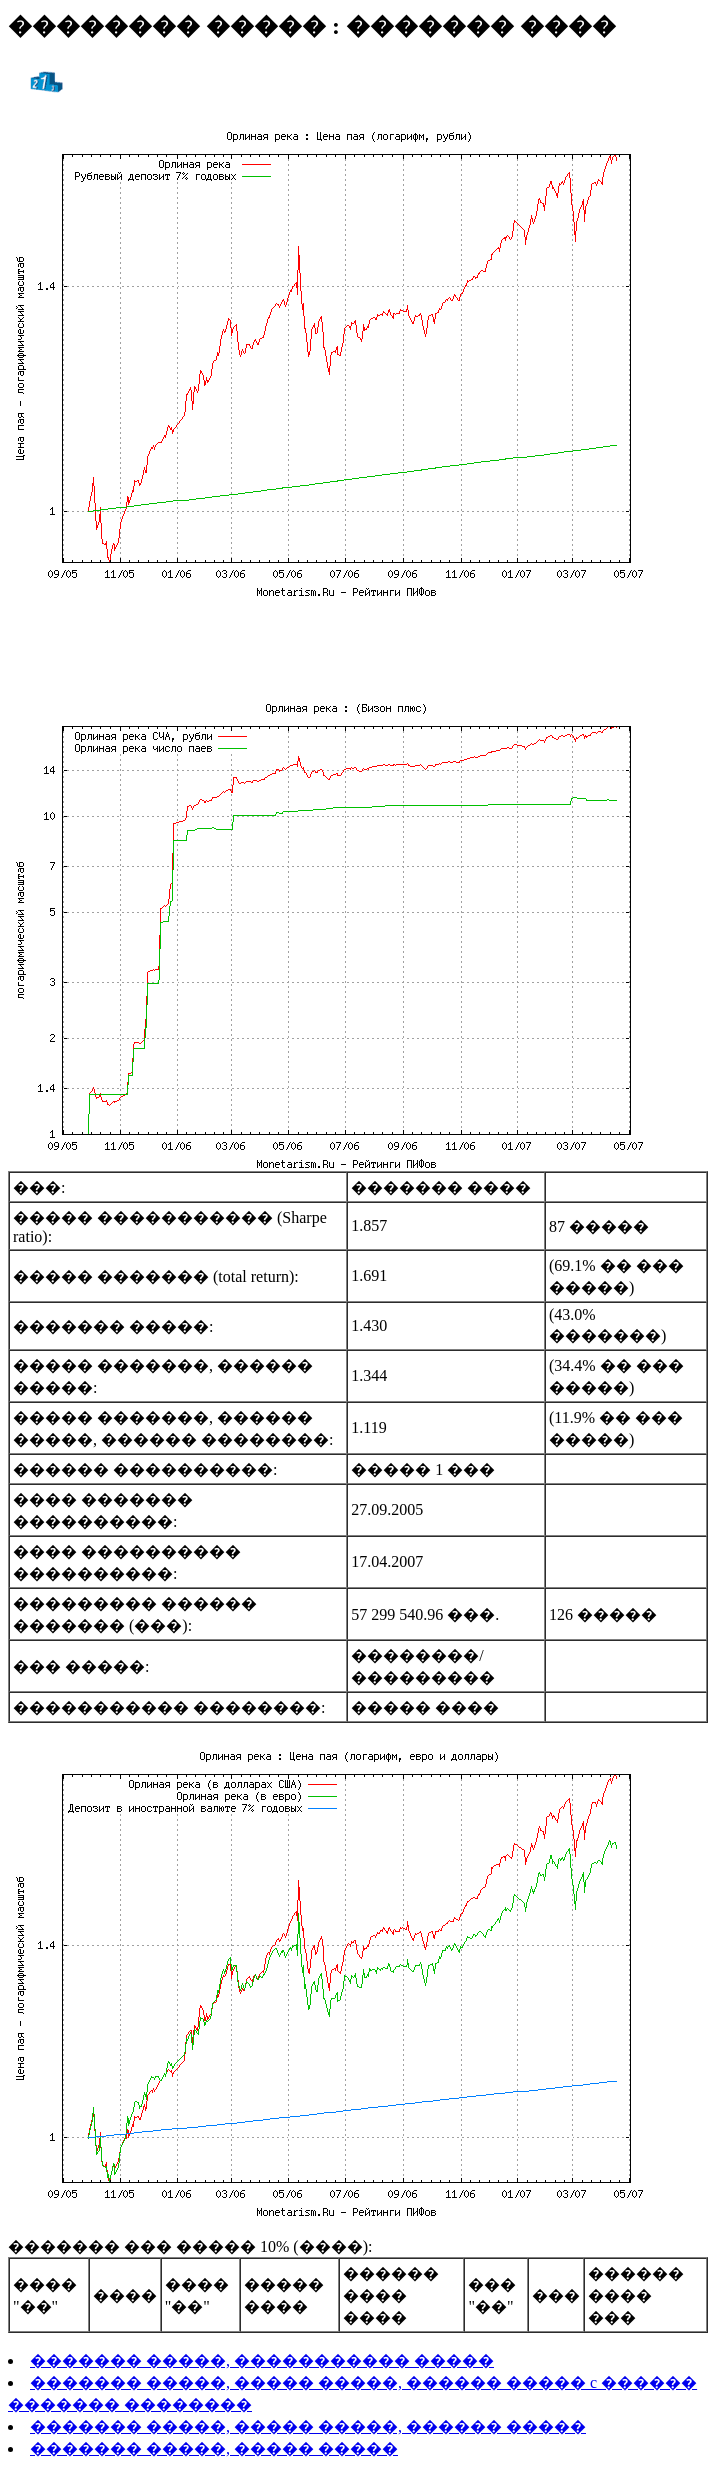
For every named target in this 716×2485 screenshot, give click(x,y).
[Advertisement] (358, 645)
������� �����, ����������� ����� (262, 2360)
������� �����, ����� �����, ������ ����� (308, 2426)
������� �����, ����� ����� (214, 2448)
